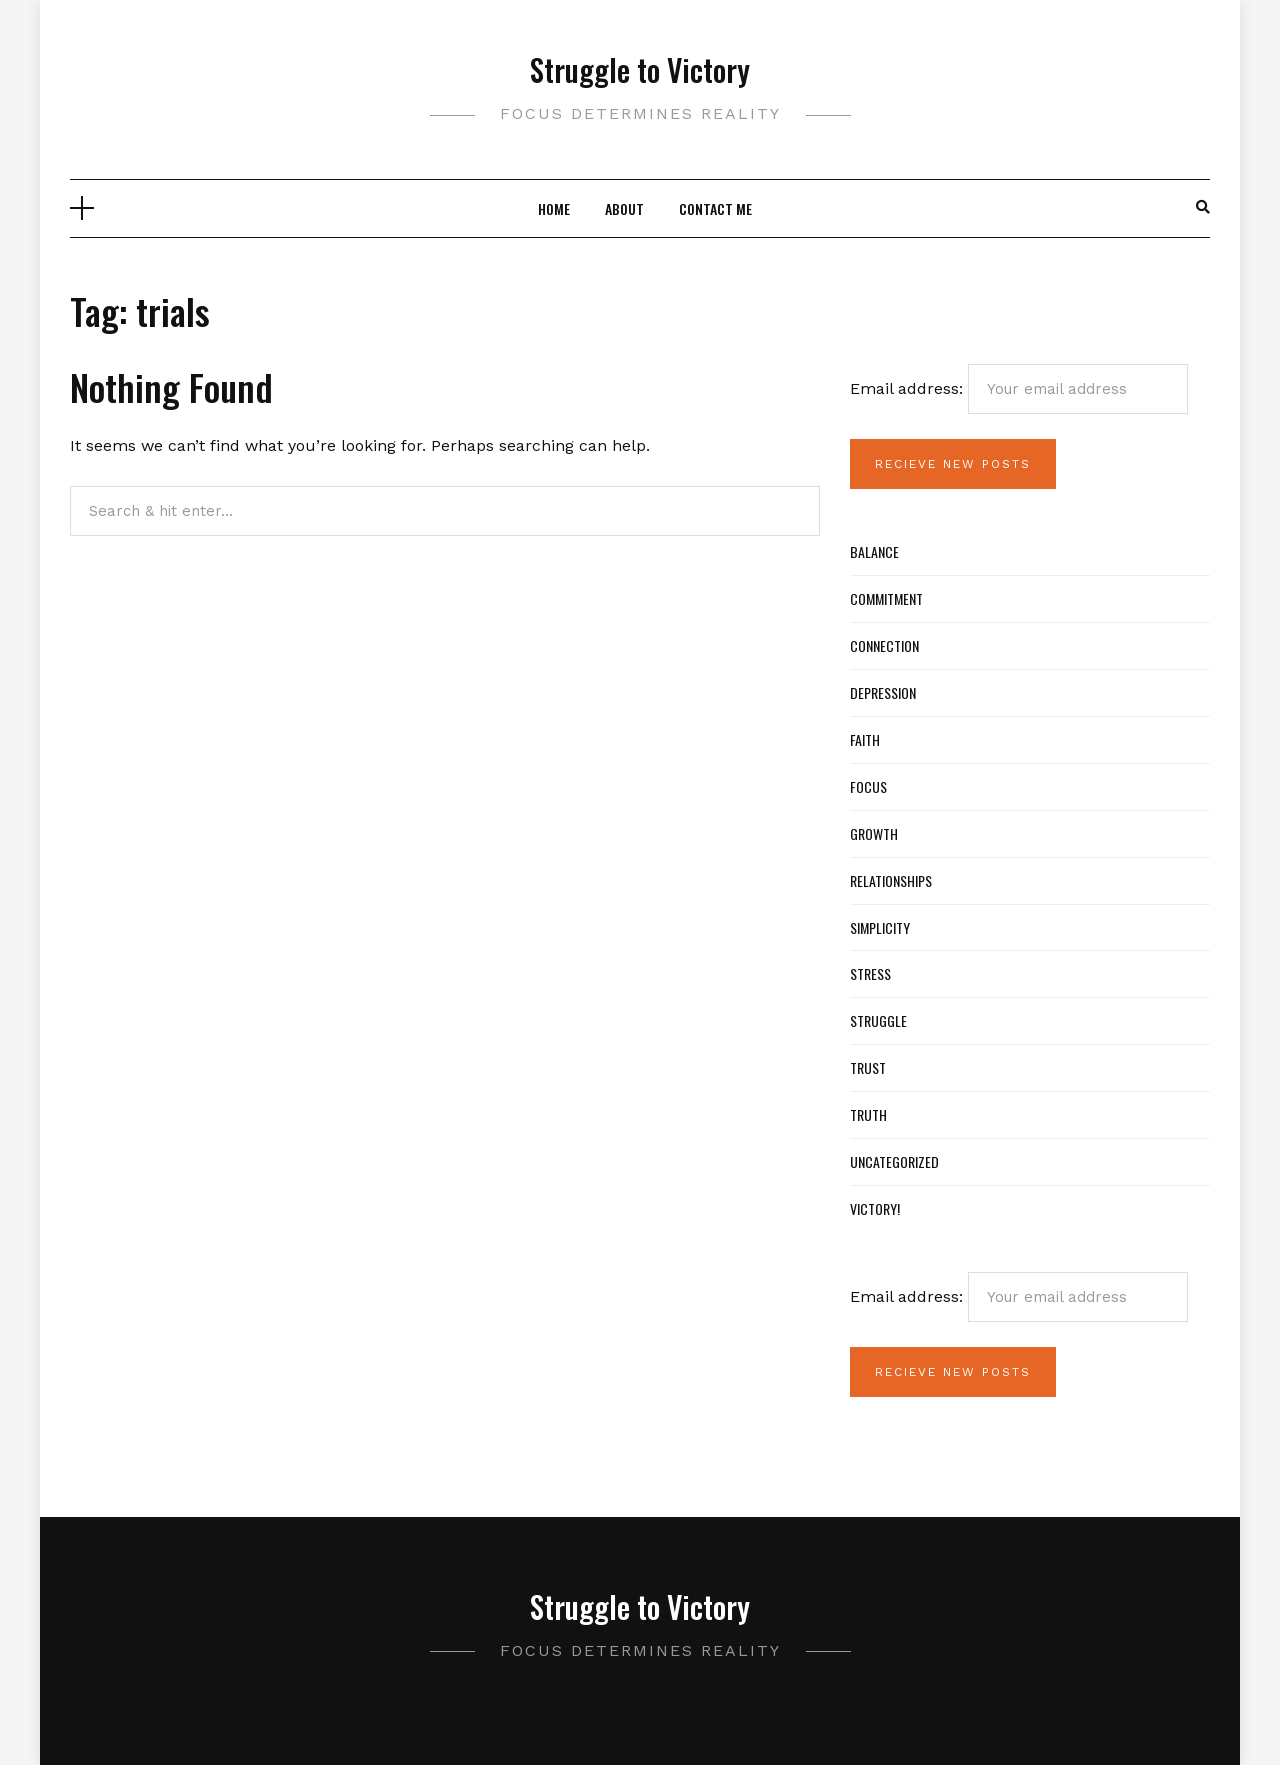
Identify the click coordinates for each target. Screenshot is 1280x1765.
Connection (884, 645)
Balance (874, 551)
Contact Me (715, 208)
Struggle (878, 1020)
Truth (868, 1114)
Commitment (886, 598)
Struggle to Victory (640, 69)
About (624, 208)
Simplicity (880, 927)
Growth (874, 833)
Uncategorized (894, 1161)
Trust (868, 1067)
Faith (865, 739)
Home (554, 208)
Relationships (891, 880)
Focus (868, 786)
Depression (883, 692)
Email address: (1019, 389)
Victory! (875, 1208)
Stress (870, 973)
